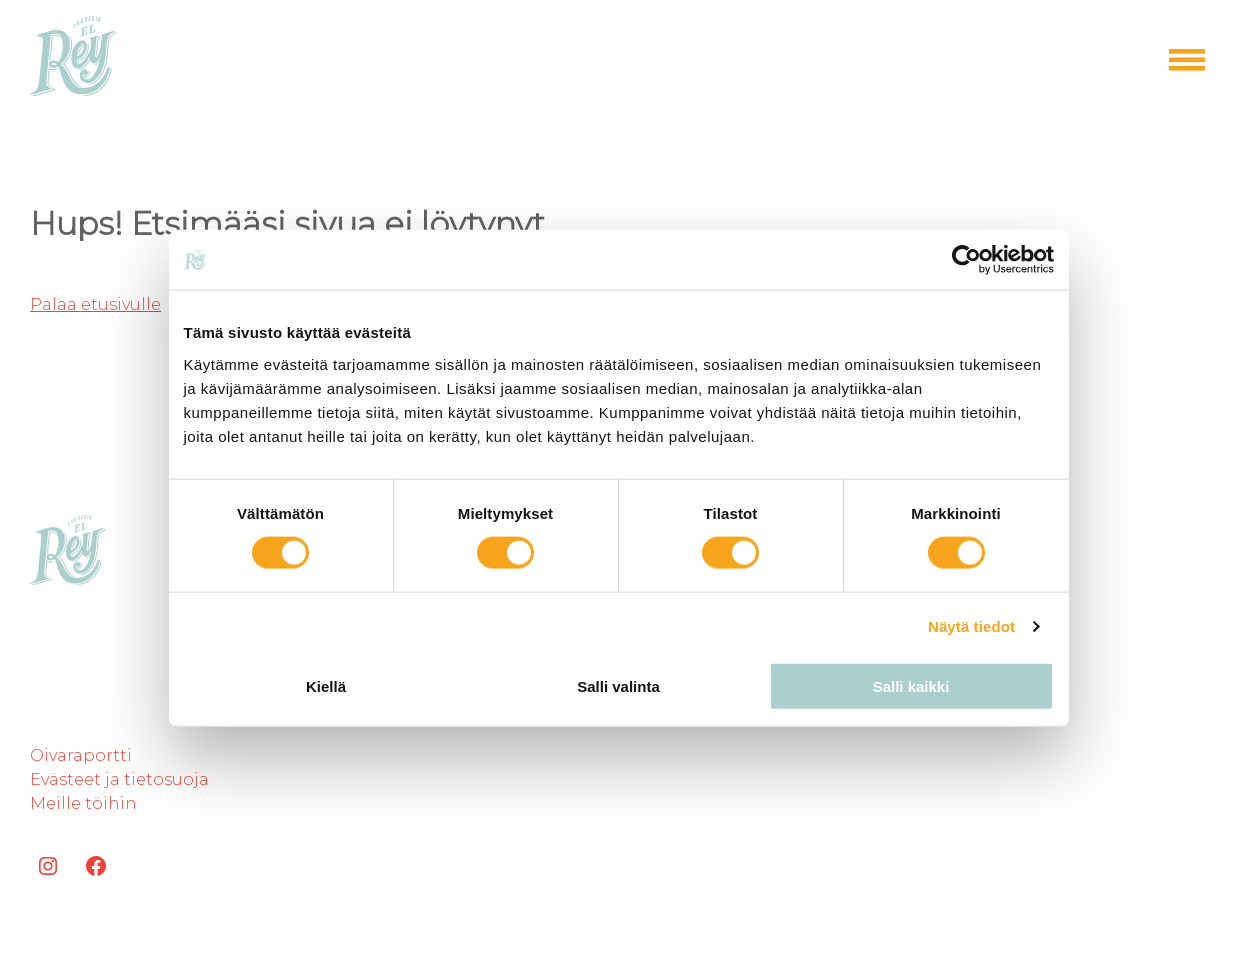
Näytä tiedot (971, 626)
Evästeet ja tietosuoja (119, 779)
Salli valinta (618, 685)
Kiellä (326, 685)
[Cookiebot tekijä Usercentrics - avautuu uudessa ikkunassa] (966, 260)
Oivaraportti (81, 755)
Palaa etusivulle (95, 304)
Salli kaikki (911, 685)
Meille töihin (83, 803)
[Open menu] (1187, 60)
